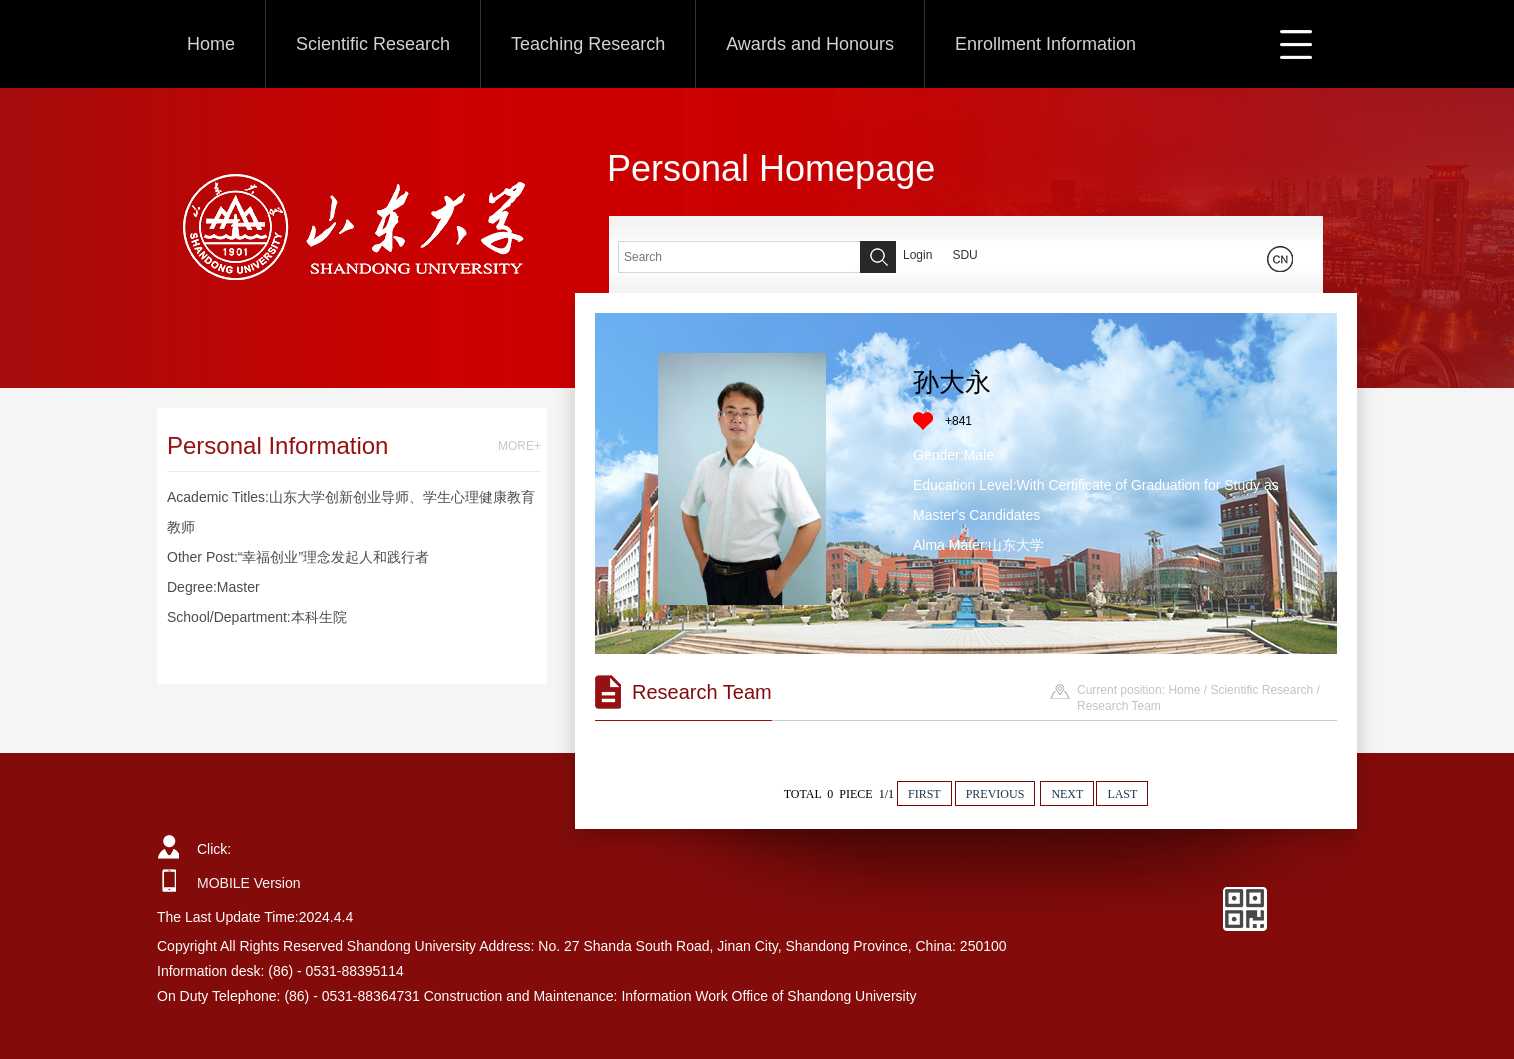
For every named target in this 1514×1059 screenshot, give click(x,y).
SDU (964, 255)
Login (917, 255)
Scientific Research (373, 44)
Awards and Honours (810, 44)
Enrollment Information (1045, 44)
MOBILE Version (249, 883)
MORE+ (519, 446)
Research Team (1119, 706)
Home (211, 44)
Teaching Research (588, 44)
